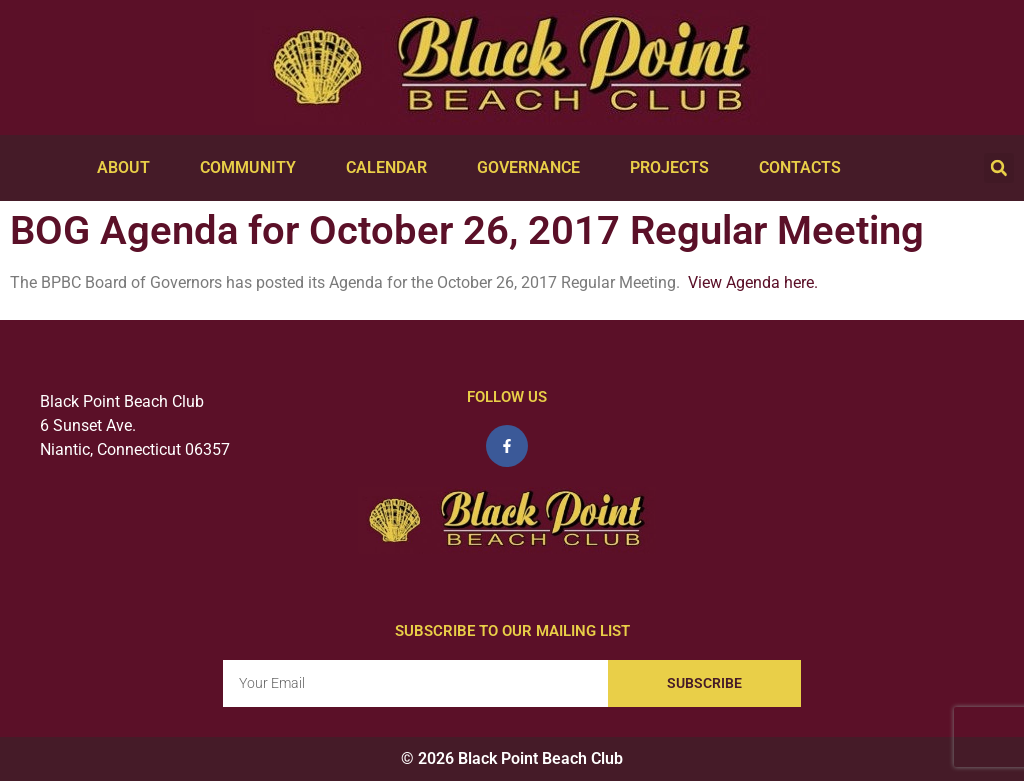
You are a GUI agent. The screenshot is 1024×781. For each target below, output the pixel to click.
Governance (533, 168)
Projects (674, 168)
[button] (999, 168)
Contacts (805, 168)
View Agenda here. (753, 282)
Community (253, 168)
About (128, 168)
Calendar (391, 168)
